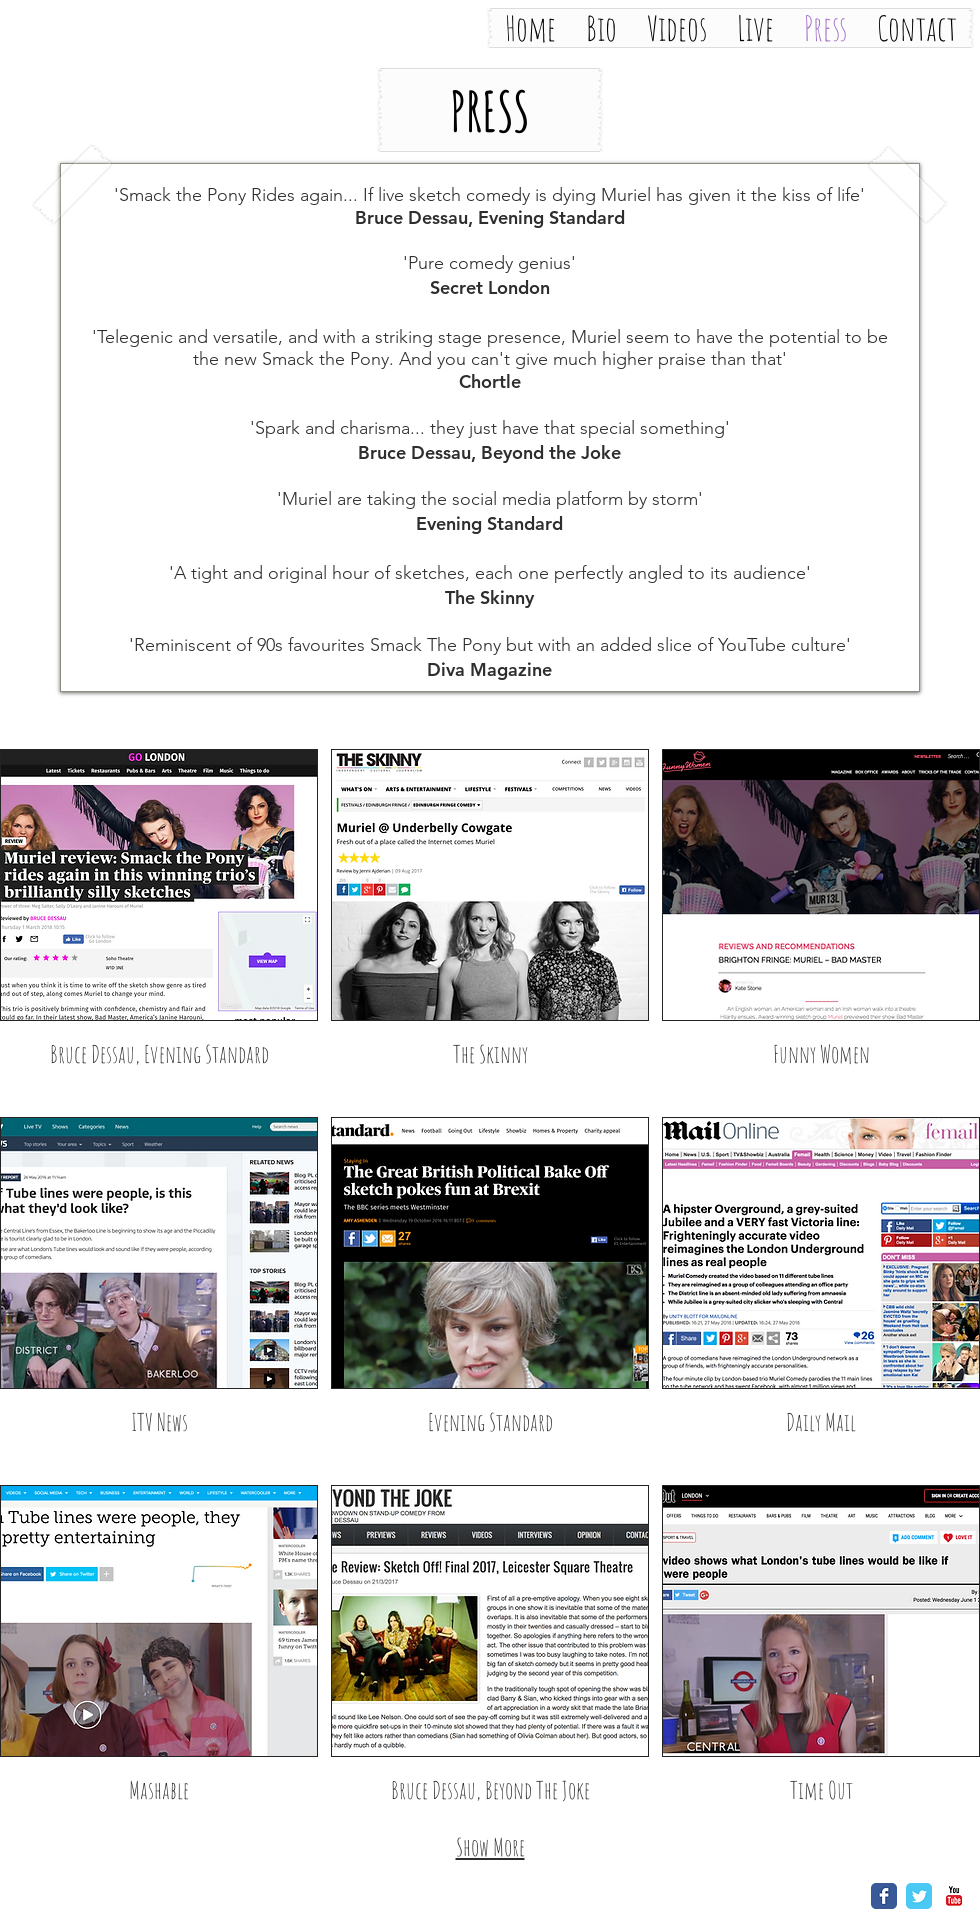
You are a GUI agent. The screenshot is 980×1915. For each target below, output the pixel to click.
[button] (490, 110)
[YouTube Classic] (954, 1896)
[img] (821, 926)
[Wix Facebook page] (884, 1896)
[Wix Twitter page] (919, 1896)
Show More (490, 1847)
